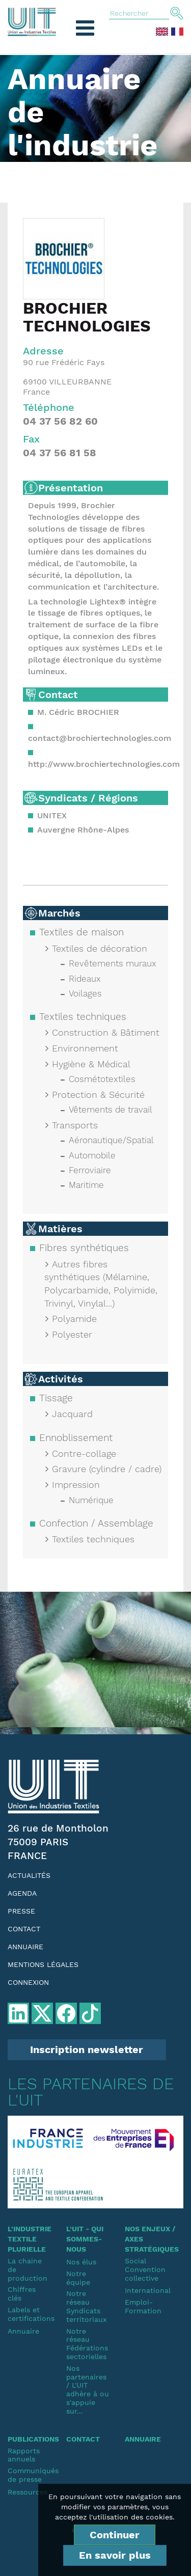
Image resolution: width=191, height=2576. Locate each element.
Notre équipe (78, 2277)
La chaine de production (27, 2269)
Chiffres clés (22, 2293)
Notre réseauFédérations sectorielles (87, 2344)
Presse (21, 1911)
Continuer (115, 2535)
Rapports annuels (24, 2455)
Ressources (27, 2492)
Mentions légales (43, 1964)
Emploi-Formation (143, 2306)
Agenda (22, 1893)
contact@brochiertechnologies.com (99, 738)
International (146, 2290)
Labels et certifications (29, 2314)
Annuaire (25, 1947)
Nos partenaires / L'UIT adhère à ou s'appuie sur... (87, 2389)
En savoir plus (115, 2555)
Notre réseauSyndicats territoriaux (86, 2306)
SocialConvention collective (145, 2269)
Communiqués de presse (29, 2475)
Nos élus (81, 2262)
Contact (24, 1929)
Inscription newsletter (86, 2049)
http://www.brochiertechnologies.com (104, 764)
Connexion (28, 1982)
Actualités (29, 1875)
